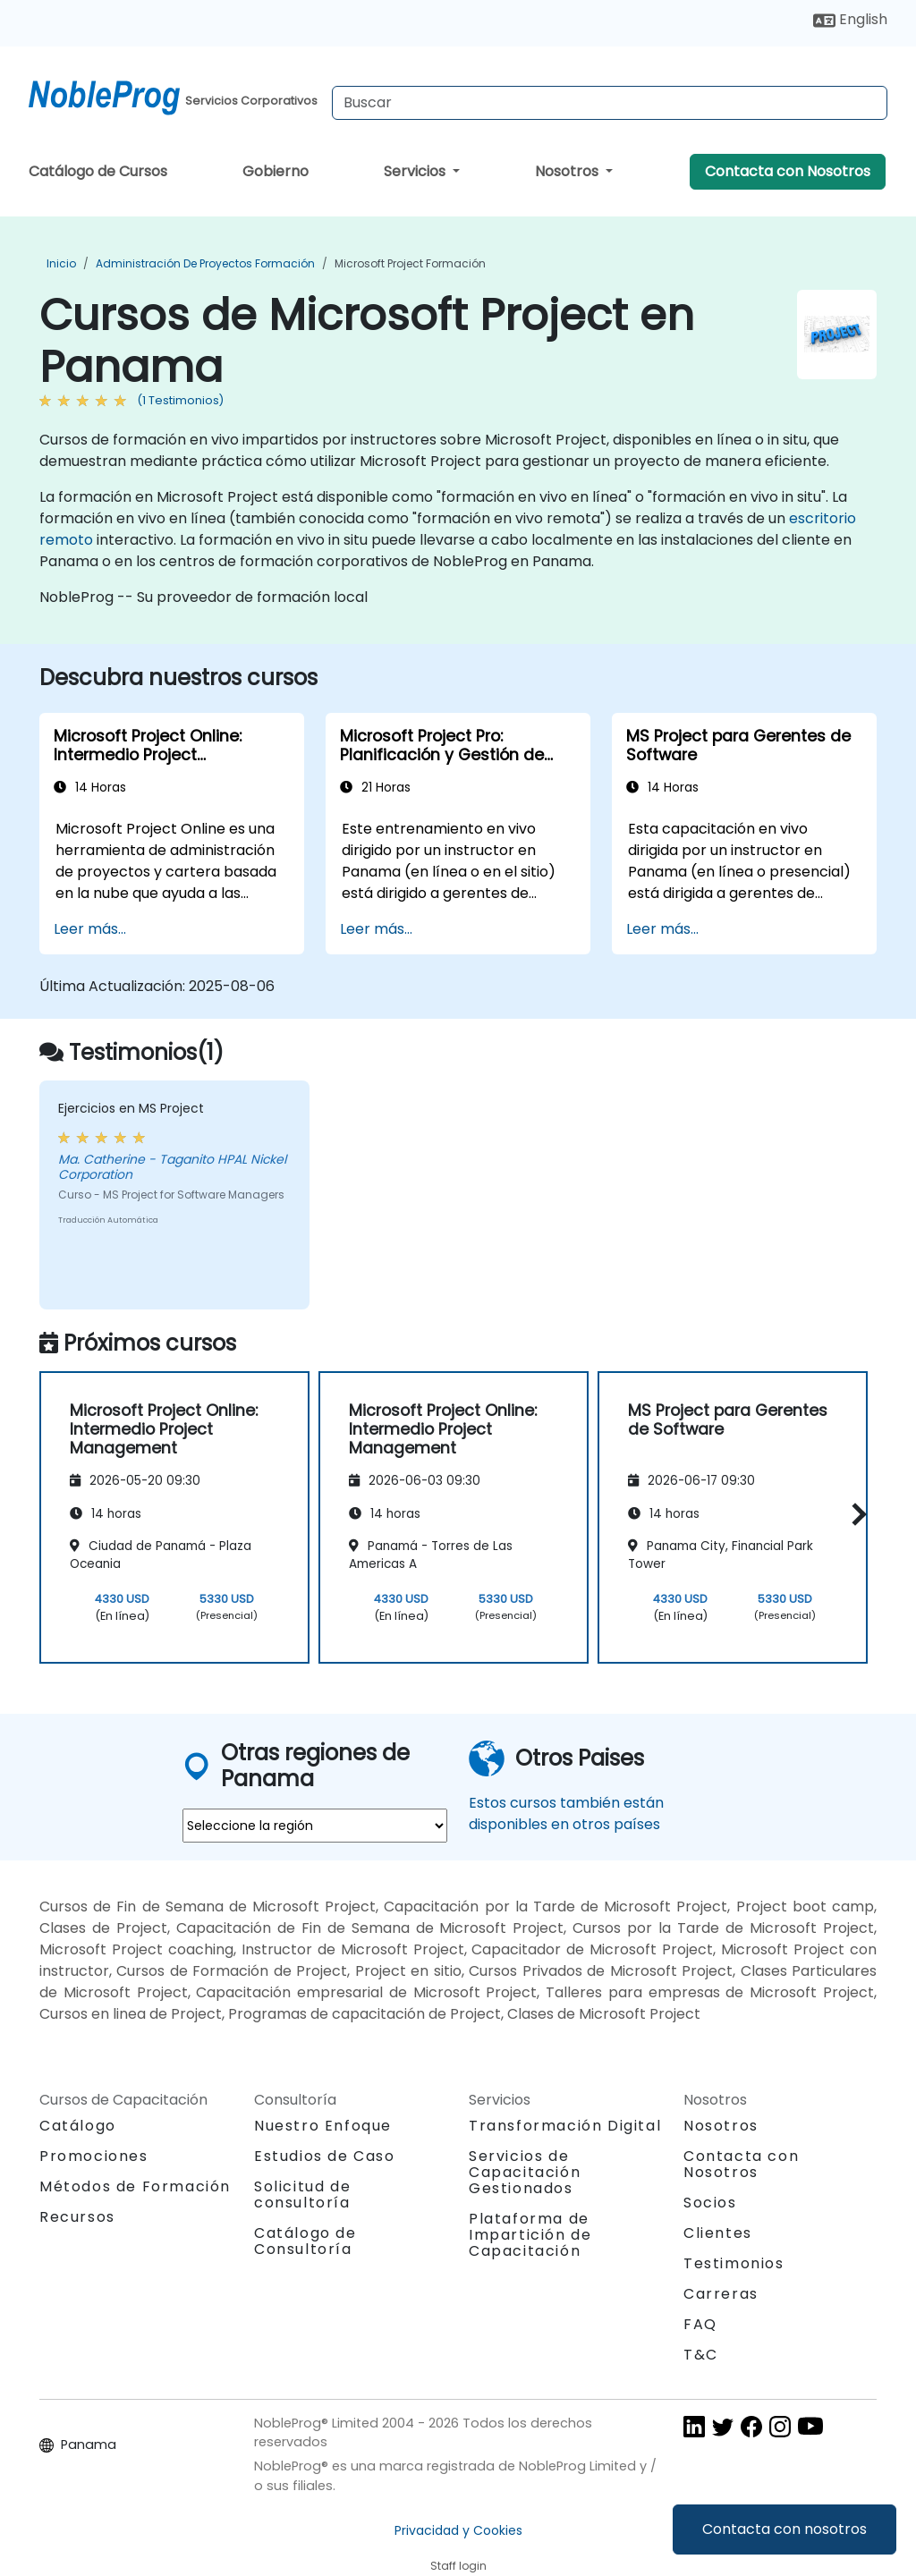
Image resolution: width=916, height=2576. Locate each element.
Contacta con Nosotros (787, 171)
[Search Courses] (609, 103)
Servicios (416, 171)
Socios (710, 2202)
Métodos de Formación (135, 2186)
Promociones (93, 2156)
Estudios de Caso (324, 2156)
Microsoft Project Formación (410, 263)
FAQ (700, 2324)
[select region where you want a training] (314, 1826)
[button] (855, 1515)
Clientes (717, 2233)
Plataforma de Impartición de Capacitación (530, 2234)
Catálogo (77, 2125)
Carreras (721, 2294)
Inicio (61, 263)
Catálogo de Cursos (98, 171)
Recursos (77, 2217)
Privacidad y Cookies (458, 2530)
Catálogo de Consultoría (305, 2241)
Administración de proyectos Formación (205, 263)
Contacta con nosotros (784, 2529)
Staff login (458, 2565)
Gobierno (275, 171)
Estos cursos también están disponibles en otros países (566, 1813)
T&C (700, 2354)
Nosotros (568, 171)
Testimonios (734, 2263)
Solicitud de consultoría (302, 2195)
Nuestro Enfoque (323, 2125)
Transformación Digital (565, 2125)
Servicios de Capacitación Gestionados (525, 2172)
